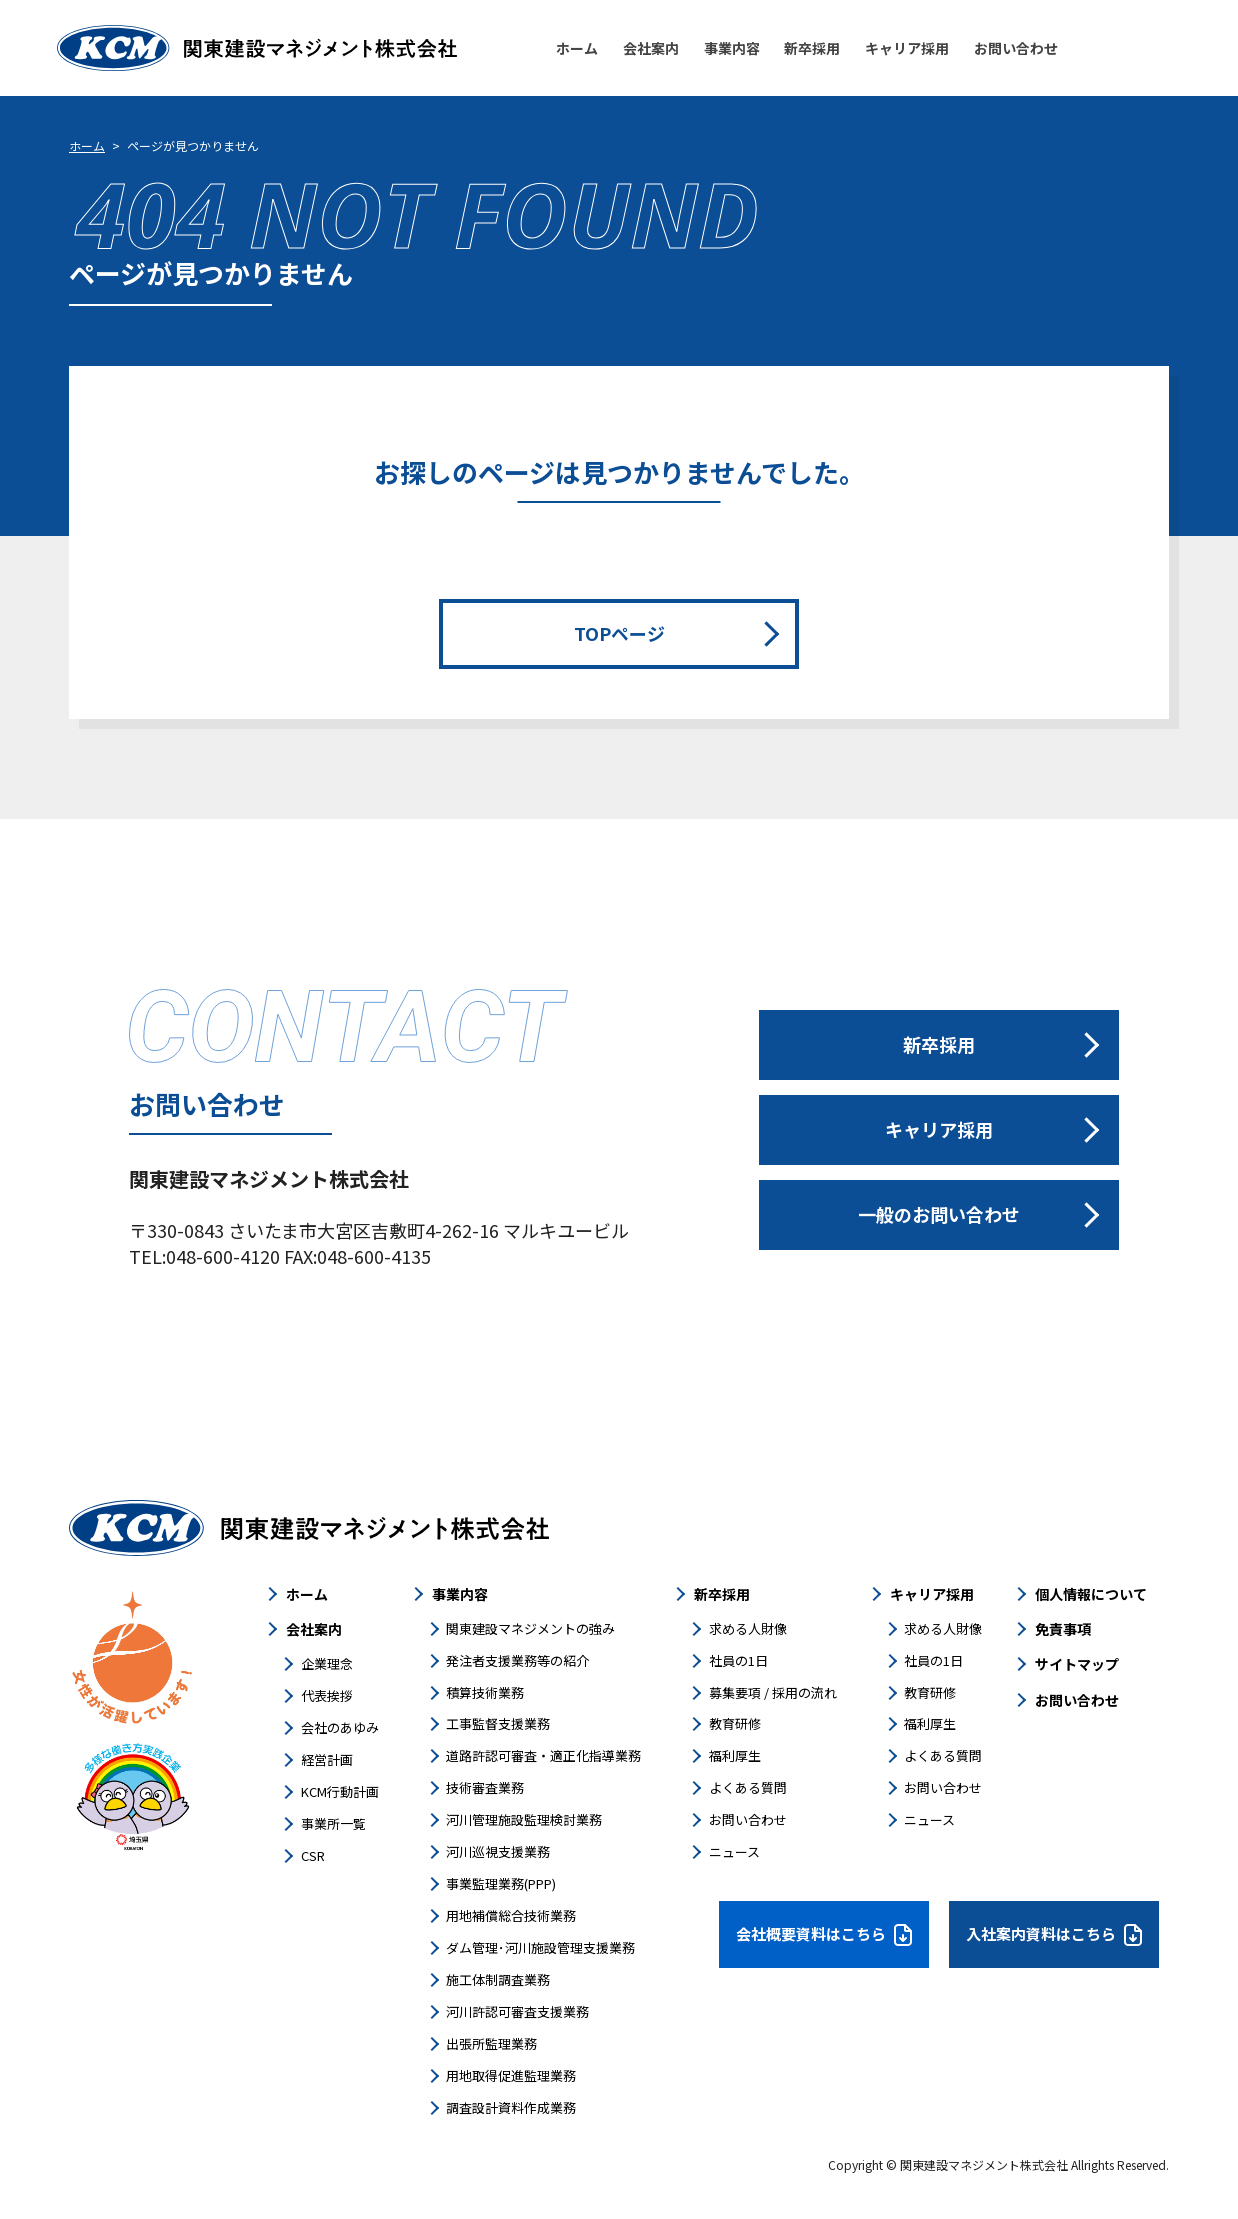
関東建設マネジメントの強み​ (530, 1628)
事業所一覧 (333, 1823)
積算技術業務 (485, 1692)
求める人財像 (748, 1628)
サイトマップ (1077, 1664)
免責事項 (1063, 1629)
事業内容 (460, 1594)
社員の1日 (738, 1660)
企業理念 (327, 1663)
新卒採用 (722, 1594)
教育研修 (735, 1723)
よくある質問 (748, 1787)
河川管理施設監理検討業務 (524, 1819)
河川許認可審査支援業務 (517, 2011)
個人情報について (1091, 1594)
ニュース (734, 1851)
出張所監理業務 (491, 2043)
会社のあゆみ (340, 1727)
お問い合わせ (748, 1819)
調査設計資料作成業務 (511, 2107)
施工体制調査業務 (498, 1979)
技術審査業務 (485, 1787)
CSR (313, 1855)
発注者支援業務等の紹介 (517, 1660)
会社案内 (314, 1629)
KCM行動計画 (340, 1791)
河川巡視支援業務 (498, 1851)
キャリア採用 (932, 1594)
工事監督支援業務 (498, 1723)
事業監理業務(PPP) (501, 1883)
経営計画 (327, 1759)
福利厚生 (735, 1755)
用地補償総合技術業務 (511, 1915)
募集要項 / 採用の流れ (773, 1692)
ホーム (87, 145)
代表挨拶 (327, 1695)
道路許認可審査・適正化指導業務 (543, 1755)
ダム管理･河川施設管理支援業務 (540, 1947)
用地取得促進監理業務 (511, 2075)
